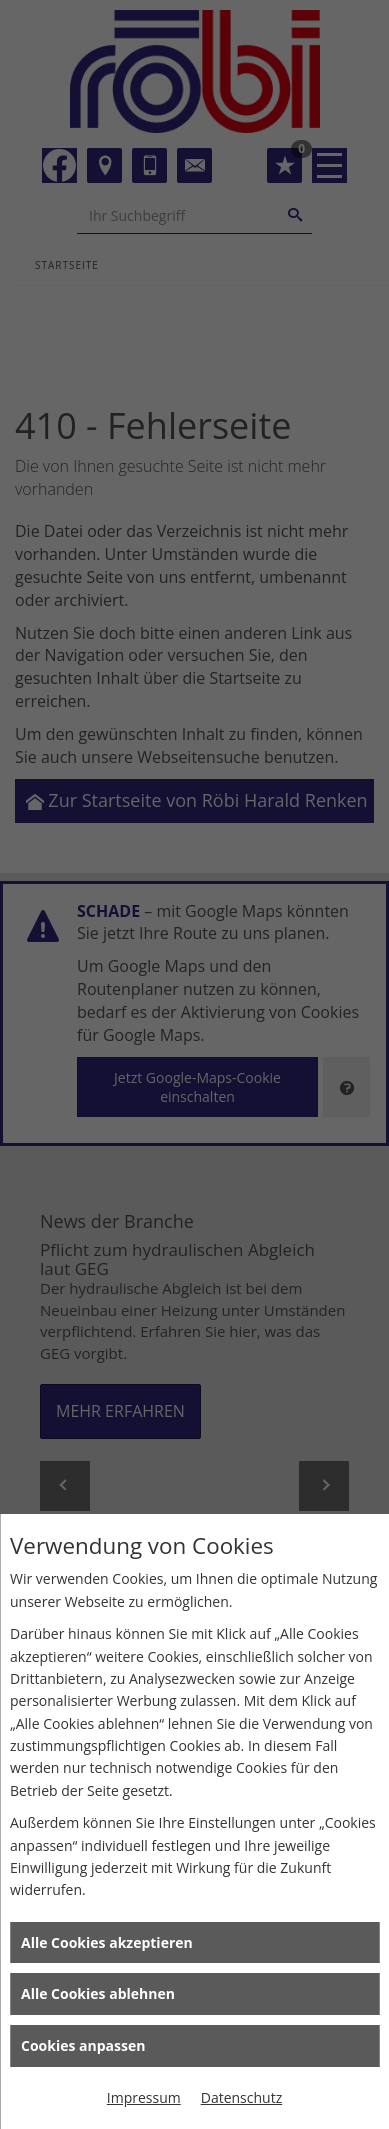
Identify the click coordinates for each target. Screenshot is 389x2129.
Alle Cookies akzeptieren (107, 1942)
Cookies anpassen (83, 2045)
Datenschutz (241, 2097)
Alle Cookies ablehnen (98, 1993)
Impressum (144, 2097)
